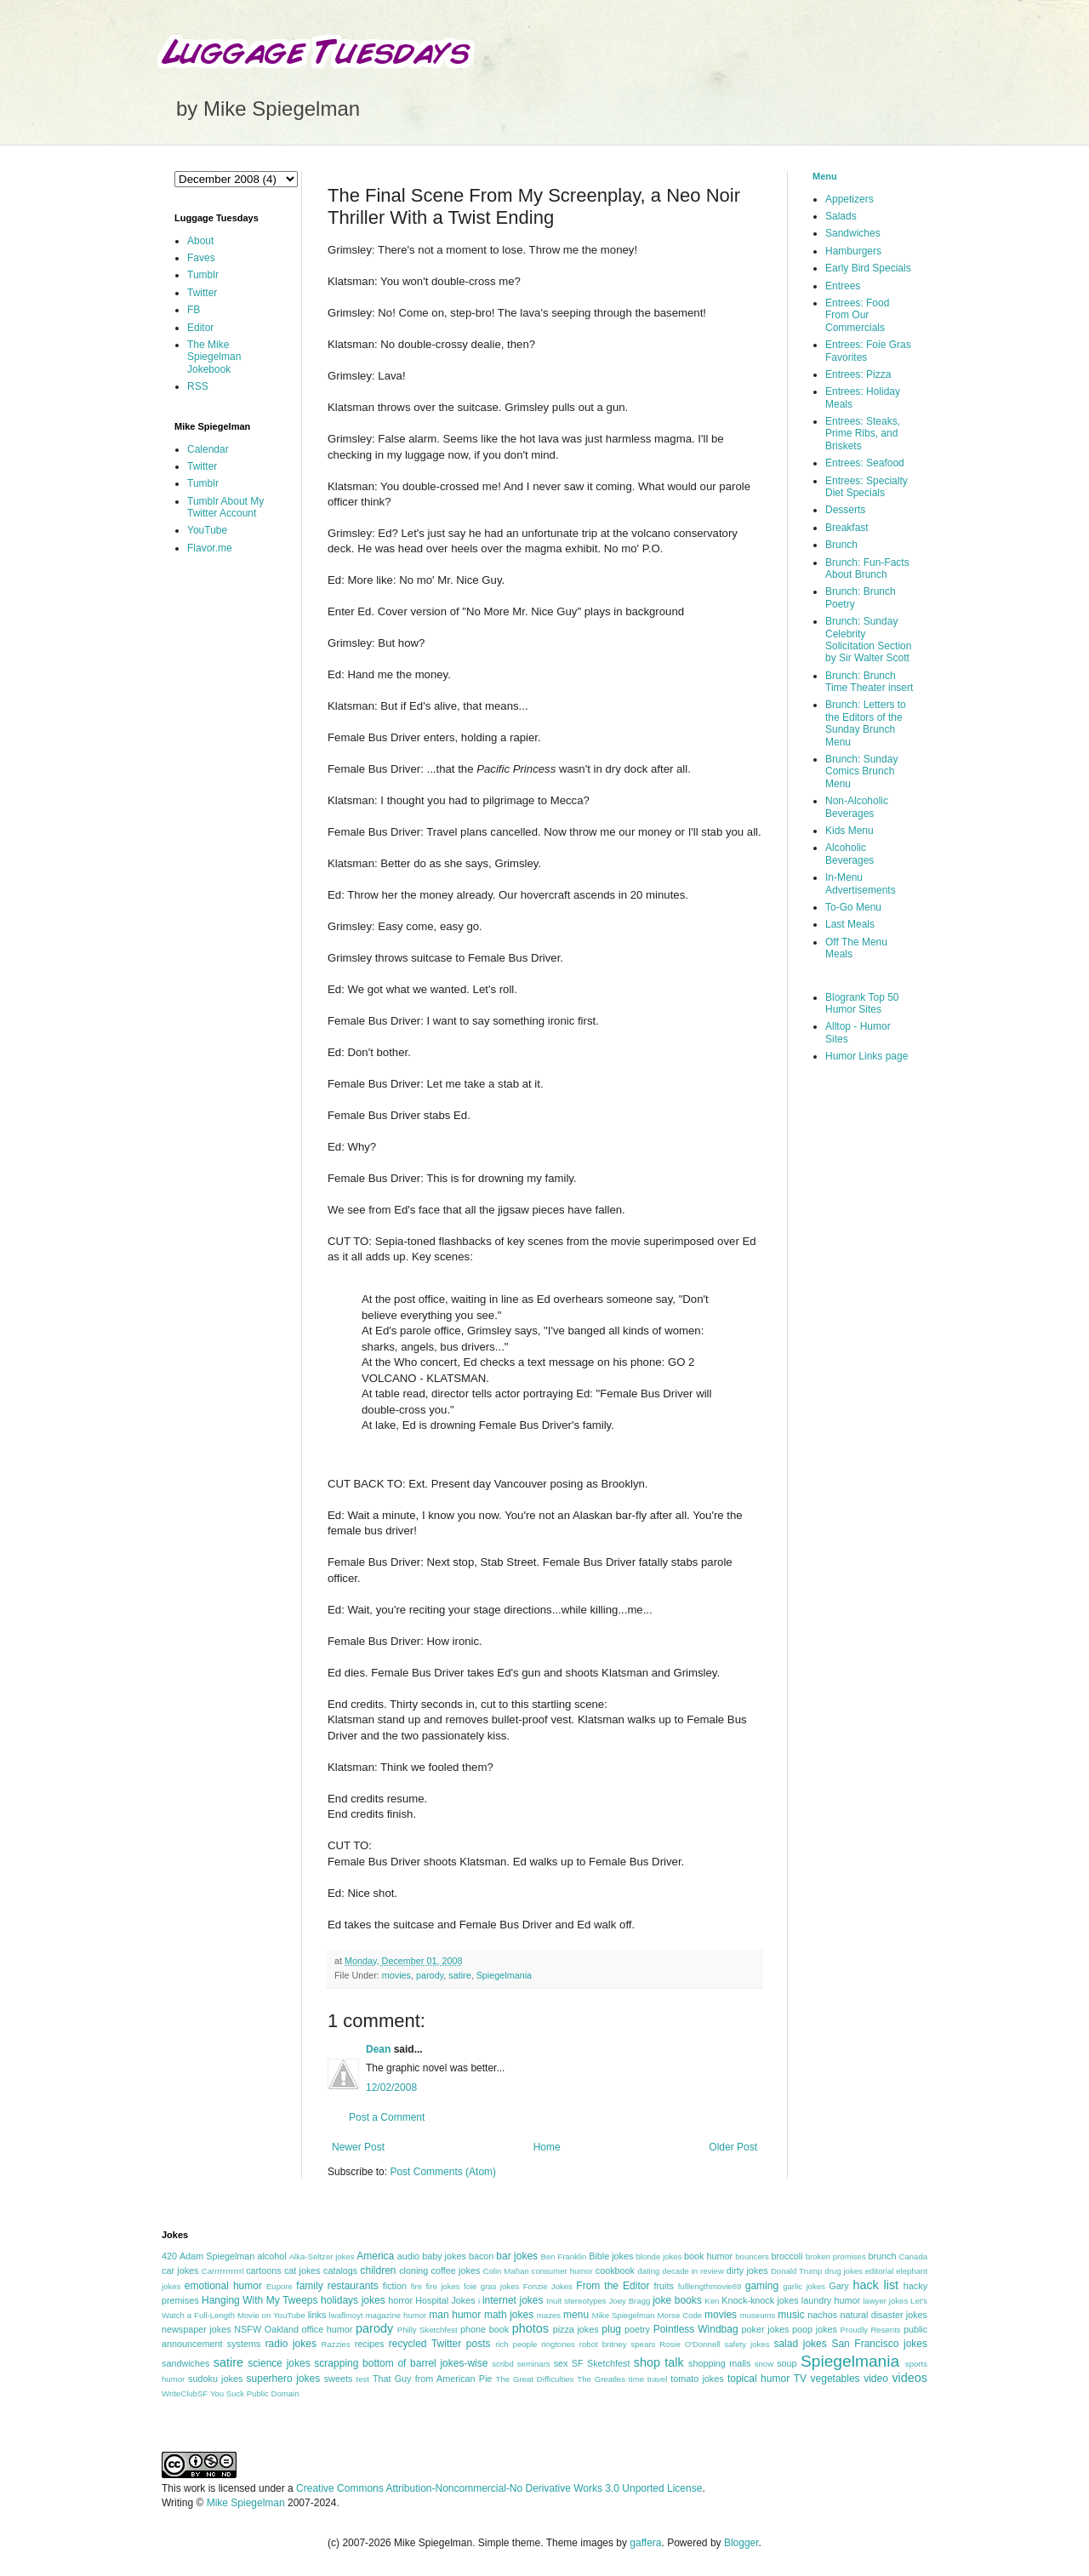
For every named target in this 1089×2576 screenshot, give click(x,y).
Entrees (842, 286)
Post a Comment (387, 2117)
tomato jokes (696, 2378)
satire (459, 1975)
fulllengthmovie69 (710, 2286)
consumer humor (562, 2271)
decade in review (693, 2271)
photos (530, 2328)
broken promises (836, 2256)
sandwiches (185, 2363)
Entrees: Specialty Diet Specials (866, 487)
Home (547, 2147)
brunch (882, 2256)
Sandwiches (853, 233)
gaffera (645, 2543)
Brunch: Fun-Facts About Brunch (867, 568)
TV (800, 2379)
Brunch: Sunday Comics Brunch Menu (861, 771)
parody (429, 1975)
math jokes (508, 2315)
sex (561, 2363)
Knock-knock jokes (759, 2300)
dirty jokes (747, 2270)
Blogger (741, 2543)
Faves (201, 258)
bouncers (751, 2256)
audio (408, 2256)
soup (786, 2363)
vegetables (835, 2379)
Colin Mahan (506, 2271)
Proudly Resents (871, 2329)
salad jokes (799, 2344)
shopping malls (719, 2363)
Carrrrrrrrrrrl (223, 2271)
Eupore (279, 2286)
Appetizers (849, 199)
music (791, 2315)
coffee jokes (456, 2270)
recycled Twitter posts (440, 2344)
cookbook (615, 2270)
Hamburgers (853, 251)
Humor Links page (866, 1056)
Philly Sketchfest (427, 2329)
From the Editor (612, 2286)
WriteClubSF (185, 2393)
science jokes (279, 2363)
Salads (841, 216)
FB (193, 310)
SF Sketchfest (601, 2363)
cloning (413, 2270)
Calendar (208, 449)
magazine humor (396, 2315)
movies (396, 1975)
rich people (516, 2344)
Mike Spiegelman (623, 2315)
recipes (370, 2344)
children (378, 2270)
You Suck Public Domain (254, 2393)
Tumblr (203, 275)
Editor (200, 328)
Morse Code (680, 2315)
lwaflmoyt (346, 2315)
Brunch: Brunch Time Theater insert (869, 682)
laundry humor (830, 2300)
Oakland (282, 2329)
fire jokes (442, 2286)
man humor (455, 2315)
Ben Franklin (564, 2256)
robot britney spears (617, 2344)
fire (416, 2286)
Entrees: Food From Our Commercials (857, 315)
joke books (677, 2300)
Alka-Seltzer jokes (322, 2256)
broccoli (786, 2256)
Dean (378, 2049)
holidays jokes (353, 2300)
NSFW (247, 2329)
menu (576, 2315)
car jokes (180, 2270)
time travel (648, 2379)
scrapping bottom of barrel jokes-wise (400, 2363)
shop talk (659, 2362)
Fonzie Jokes (548, 2286)
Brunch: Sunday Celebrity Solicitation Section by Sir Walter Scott (868, 639)
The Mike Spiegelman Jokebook (214, 357)
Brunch (841, 545)
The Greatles (601, 2379)
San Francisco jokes (879, 2344)
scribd (503, 2363)
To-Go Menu (853, 907)
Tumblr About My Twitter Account (225, 507)
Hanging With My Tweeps (259, 2300)
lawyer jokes (885, 2300)
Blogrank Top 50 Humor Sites (862, 1003)
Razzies (336, 2344)
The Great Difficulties (535, 2379)
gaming (761, 2286)
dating (648, 2271)
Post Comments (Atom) (443, 2172)
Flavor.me (209, 548)
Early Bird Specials (868, 268)
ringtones (557, 2344)
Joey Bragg (630, 2300)
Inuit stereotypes (576, 2300)
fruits (664, 2286)
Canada (912, 2256)
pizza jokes (576, 2329)
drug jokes (843, 2271)
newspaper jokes (196, 2329)
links (317, 2315)
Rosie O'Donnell (689, 2344)
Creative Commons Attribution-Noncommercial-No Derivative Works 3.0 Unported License (499, 2488)
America (375, 2256)
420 (169, 2256)
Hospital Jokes (445, 2300)
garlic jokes (804, 2286)
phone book (484, 2329)
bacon (481, 2256)
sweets (338, 2378)
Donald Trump (797, 2271)
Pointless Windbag (695, 2329)
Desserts (845, 510)
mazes (549, 2315)
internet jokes (513, 2300)
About (200, 241)
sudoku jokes (215, 2378)
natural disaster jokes (883, 2315)
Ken (711, 2300)
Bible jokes (611, 2256)
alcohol (271, 2256)
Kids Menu (849, 831)
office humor (327, 2329)
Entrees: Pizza (858, 374)
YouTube (207, 530)
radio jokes (290, 2344)
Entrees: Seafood (864, 463)
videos (909, 2378)
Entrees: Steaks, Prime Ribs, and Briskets (862, 433)
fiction (395, 2286)
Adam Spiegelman (217, 2256)
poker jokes (766, 2329)
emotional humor (223, 2286)
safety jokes (746, 2344)
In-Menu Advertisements (860, 883)
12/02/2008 (391, 2087)
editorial (879, 2271)
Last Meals (850, 924)
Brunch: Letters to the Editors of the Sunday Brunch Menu (865, 723)
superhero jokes (284, 2379)
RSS (197, 386)
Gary (838, 2286)
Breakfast (847, 528)
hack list (875, 2285)
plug (611, 2329)
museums (758, 2315)
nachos (822, 2315)
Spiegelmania (504, 1975)
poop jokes (814, 2329)
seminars (533, 2363)
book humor (708, 2256)
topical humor (758, 2379)
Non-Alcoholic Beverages (856, 807)
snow (764, 2363)
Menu (824, 176)
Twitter (202, 293)
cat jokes (302, 2270)
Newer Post (358, 2147)
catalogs (340, 2270)
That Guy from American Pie (432, 2378)
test (362, 2379)
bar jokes (517, 2256)
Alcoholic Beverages (849, 853)
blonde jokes (658, 2256)
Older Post (733, 2147)
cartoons (263, 2270)
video (876, 2379)
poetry (637, 2329)
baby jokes (444, 2256)
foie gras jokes (491, 2286)
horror (400, 2300)
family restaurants (337, 2286)
